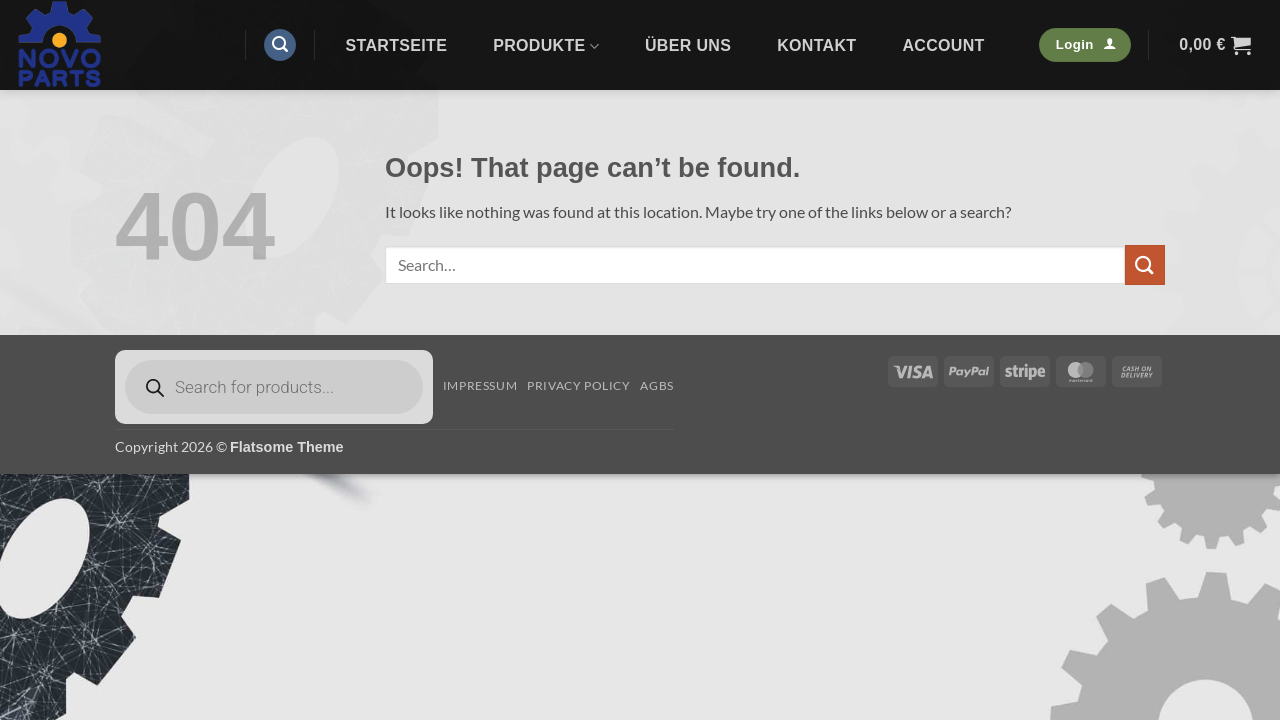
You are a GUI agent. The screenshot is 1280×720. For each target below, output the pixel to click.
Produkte (546, 46)
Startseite (397, 45)
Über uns (688, 45)
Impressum (480, 385)
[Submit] (1145, 264)
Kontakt (816, 45)
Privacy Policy (579, 385)
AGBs (656, 385)
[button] (280, 45)
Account (943, 45)
